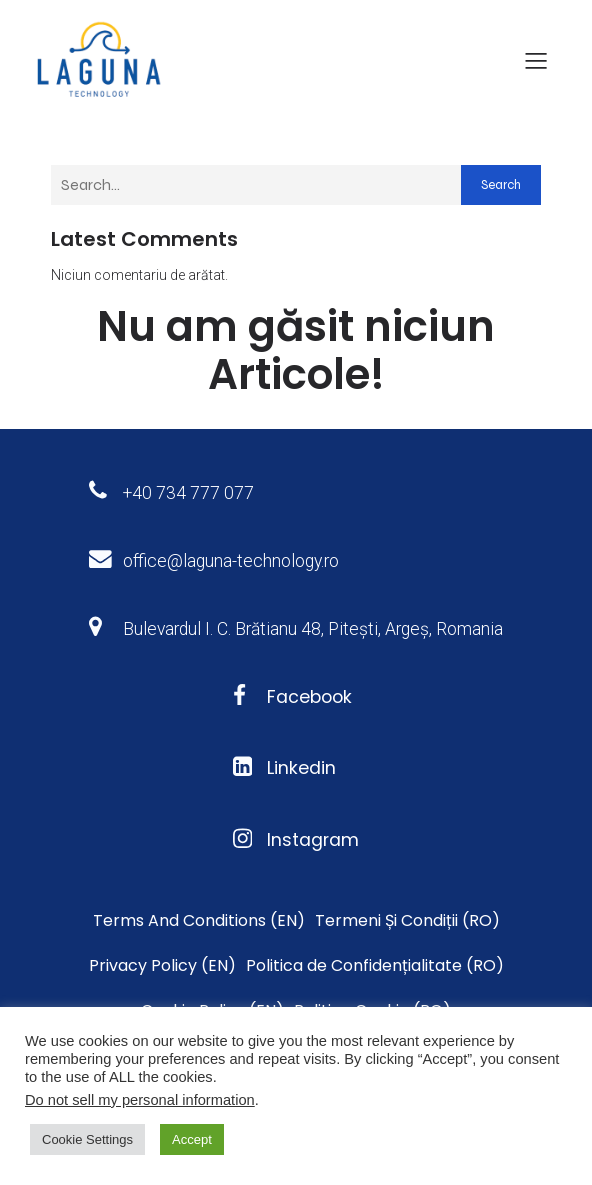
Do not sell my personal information (140, 1100)
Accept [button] (192, 1139)
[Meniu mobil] (536, 60)
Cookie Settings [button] (87, 1139)
